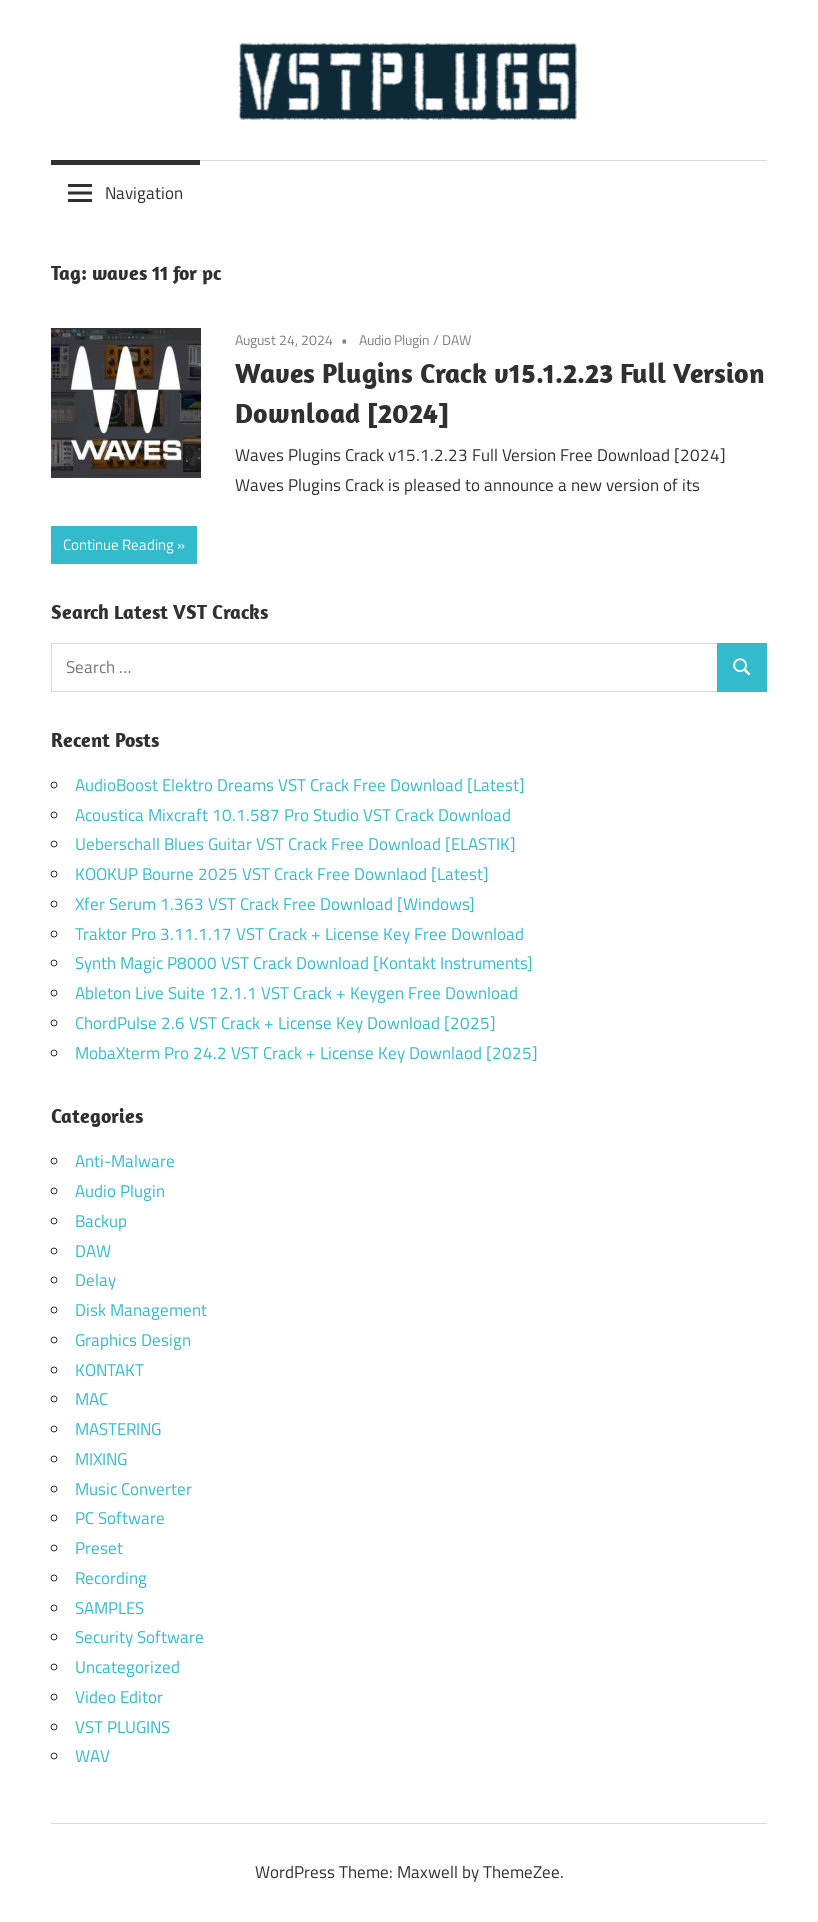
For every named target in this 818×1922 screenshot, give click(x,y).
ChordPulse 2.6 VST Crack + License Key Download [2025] (285, 1023)
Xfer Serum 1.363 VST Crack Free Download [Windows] (275, 904)
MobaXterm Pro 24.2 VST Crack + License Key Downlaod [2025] (306, 1053)
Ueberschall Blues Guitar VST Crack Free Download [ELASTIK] (295, 844)
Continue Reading (118, 544)
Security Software (139, 1637)
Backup (101, 1221)
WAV (92, 1756)
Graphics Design (133, 1340)
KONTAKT (109, 1370)
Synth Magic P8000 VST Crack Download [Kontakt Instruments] (304, 963)
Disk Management (141, 1310)
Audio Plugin (394, 339)
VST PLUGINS (122, 1727)
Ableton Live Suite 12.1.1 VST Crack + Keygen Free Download (296, 993)
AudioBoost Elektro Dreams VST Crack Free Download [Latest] (300, 785)
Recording (111, 1578)
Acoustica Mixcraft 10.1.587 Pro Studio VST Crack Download (293, 815)
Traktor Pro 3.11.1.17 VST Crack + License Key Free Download (299, 934)
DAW (456, 339)
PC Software (120, 1518)
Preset (99, 1548)
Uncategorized (127, 1667)
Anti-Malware (125, 1161)
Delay (95, 1280)
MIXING (101, 1459)
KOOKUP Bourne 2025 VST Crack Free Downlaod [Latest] (282, 874)
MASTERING (118, 1429)
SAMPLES (109, 1608)
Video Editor (119, 1697)
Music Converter (133, 1489)
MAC (91, 1399)
